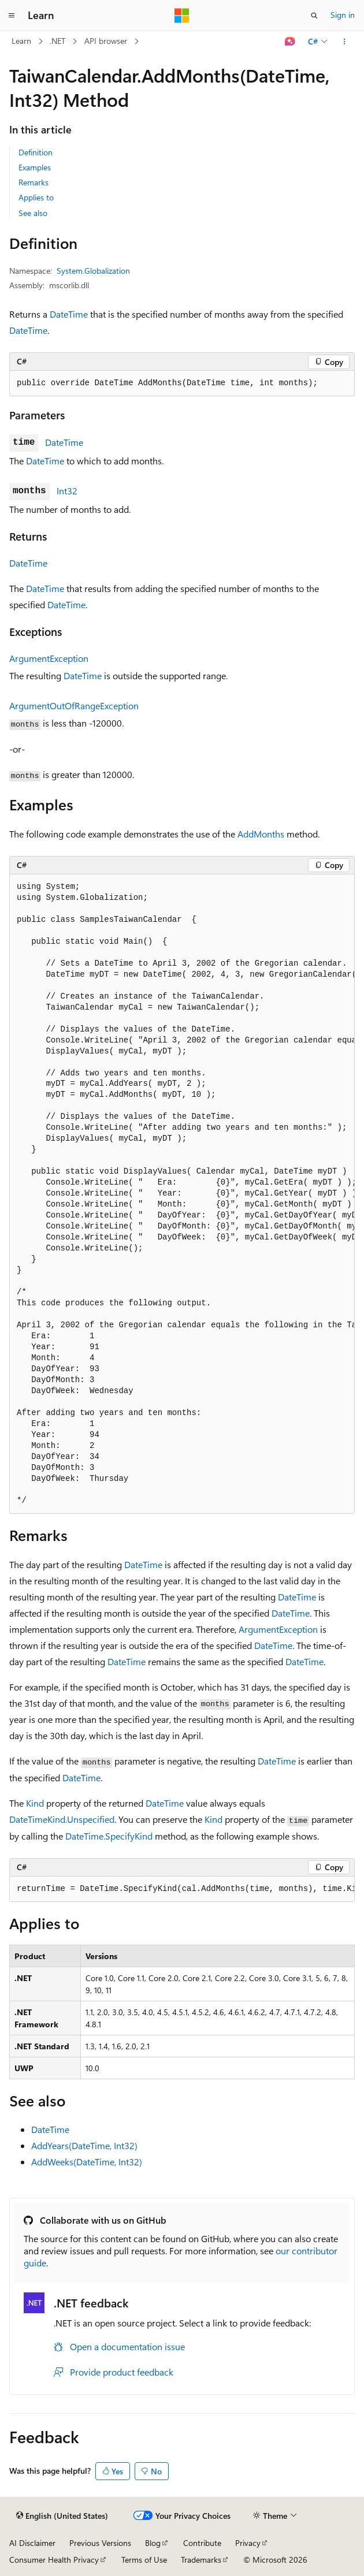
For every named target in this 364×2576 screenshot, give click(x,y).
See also (32, 212)
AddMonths (260, 834)
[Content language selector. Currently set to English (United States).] (62, 2516)
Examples (34, 167)
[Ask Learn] (290, 41)
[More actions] (345, 41)
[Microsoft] (182, 15)
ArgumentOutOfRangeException (74, 705)
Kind (35, 1803)
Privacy (248, 2542)
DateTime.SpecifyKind (109, 1836)
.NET (57, 40)
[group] (182, 1194)
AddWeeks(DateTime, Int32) (86, 2162)
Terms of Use (144, 2559)
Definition (35, 152)
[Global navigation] (11, 15)
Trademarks (201, 2559)
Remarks (33, 182)
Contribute (202, 2542)
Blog (153, 2542)
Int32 (67, 491)
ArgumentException (48, 658)
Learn (21, 40)
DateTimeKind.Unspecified (61, 1819)
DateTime (69, 314)
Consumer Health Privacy (54, 2559)
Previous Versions (100, 2542)
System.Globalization (93, 270)
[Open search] (314, 15)
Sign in (342, 14)
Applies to (36, 197)
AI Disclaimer (32, 2542)
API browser (105, 40)
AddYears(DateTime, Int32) (84, 2145)
